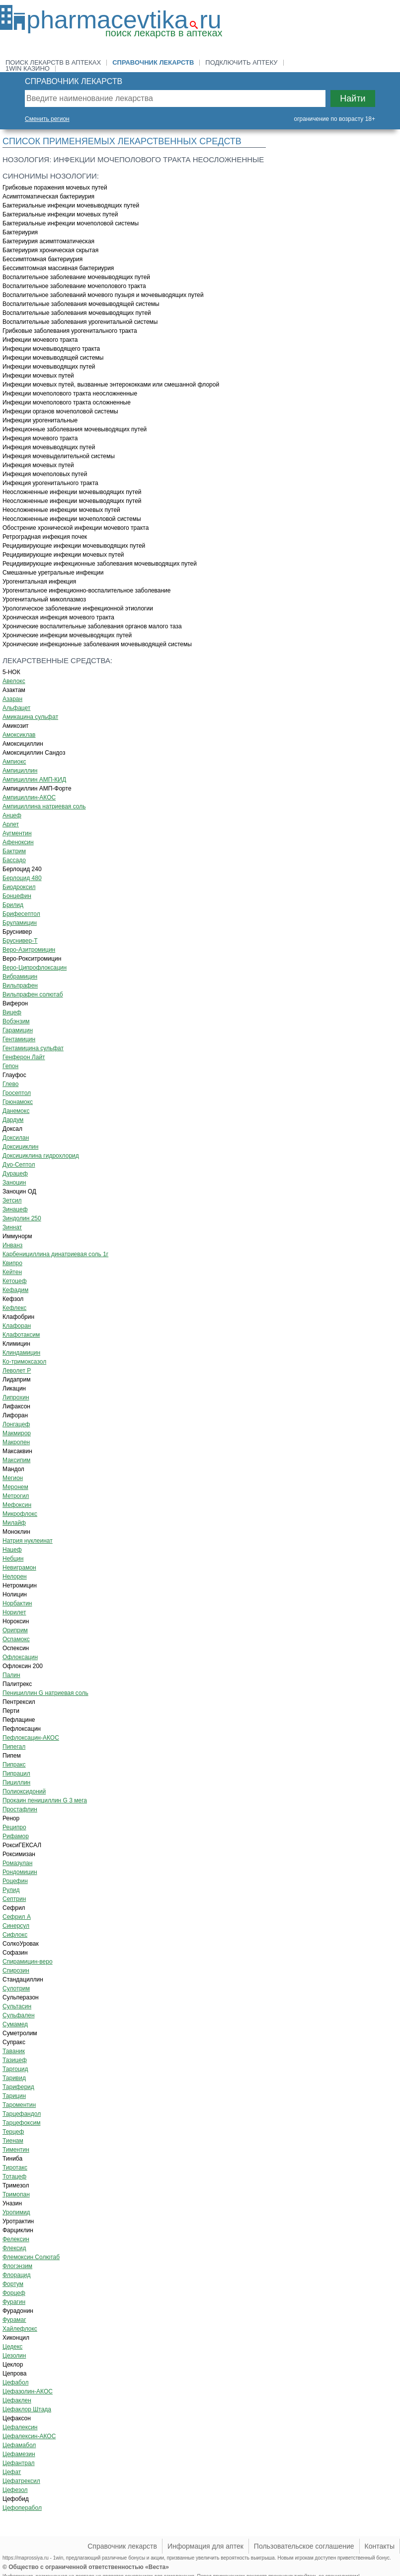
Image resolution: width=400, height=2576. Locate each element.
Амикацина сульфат (30, 716)
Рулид (10, 1889)
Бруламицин (19, 922)
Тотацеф (14, 2176)
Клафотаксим (21, 1334)
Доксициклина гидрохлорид (40, 1155)
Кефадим (15, 1290)
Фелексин (15, 2239)
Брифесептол (21, 913)
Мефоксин (16, 1504)
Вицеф (11, 1012)
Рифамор (15, 1836)
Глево (10, 1084)
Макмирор (16, 1433)
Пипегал (13, 1746)
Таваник (13, 2051)
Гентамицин (18, 1039)
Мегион (12, 1478)
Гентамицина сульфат (33, 1048)
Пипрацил (16, 1773)
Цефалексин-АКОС (29, 2436)
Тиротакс (14, 2167)
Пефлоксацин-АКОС (30, 1737)
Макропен (16, 1442)
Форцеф (13, 2292)
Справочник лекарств (153, 62)
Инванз (12, 1245)
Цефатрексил (21, 2480)
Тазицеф (14, 2060)
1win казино (27, 68)
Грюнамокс (17, 1101)
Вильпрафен (20, 985)
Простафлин (19, 1809)
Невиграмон (19, 1567)
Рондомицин (19, 1872)
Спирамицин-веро (27, 1961)
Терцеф (13, 2131)
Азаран (12, 698)
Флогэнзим (17, 2266)
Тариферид (18, 2086)
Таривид (14, 2078)
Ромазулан (17, 1863)
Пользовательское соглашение (304, 2546)
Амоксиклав (18, 734)
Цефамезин (18, 2454)
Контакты (380, 2546)
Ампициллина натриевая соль (44, 806)
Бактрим (14, 851)
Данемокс (15, 1110)
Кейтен (12, 1272)
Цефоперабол (22, 2507)
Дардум (12, 1119)
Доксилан (15, 1137)
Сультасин (16, 2006)
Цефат (11, 2472)
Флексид (14, 2248)
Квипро (12, 1263)
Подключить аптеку (241, 62)
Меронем (15, 1487)
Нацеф (12, 1549)
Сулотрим (16, 1988)
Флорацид (16, 2275)
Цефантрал (18, 2463)
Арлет (10, 824)
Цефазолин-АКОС (27, 2391)
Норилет (14, 1612)
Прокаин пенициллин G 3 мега (44, 1800)
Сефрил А (16, 1916)
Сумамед (15, 2024)
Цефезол (15, 2489)
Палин (11, 1675)
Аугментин (17, 833)
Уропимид (16, 2212)
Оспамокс (16, 1639)
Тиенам (12, 2140)
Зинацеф (15, 1209)
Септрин (14, 1898)
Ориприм (15, 1630)
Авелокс (13, 681)
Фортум (12, 2283)
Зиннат (12, 1227)
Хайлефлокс (19, 2328)
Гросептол (16, 1093)
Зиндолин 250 (21, 1218)
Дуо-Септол (18, 1164)
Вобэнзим (16, 1021)
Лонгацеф (16, 1424)
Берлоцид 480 (22, 878)
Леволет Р (16, 1370)
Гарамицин (17, 1030)
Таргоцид (15, 2069)
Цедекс (12, 2346)
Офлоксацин (20, 1657)
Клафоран (16, 1325)
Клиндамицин (21, 1352)
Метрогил (15, 1495)
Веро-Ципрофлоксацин (34, 967)
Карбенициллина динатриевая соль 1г (55, 1254)
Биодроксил (18, 887)
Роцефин (15, 1881)
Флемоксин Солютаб (31, 2257)
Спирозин (15, 1970)
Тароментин (19, 2104)
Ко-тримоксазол (24, 1361)
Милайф (14, 1522)
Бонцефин (16, 895)
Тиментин (15, 2149)
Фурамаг (14, 2319)
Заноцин (14, 1182)
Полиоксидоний (24, 1791)
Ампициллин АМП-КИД (34, 779)
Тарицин (14, 2095)
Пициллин (16, 1782)
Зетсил (12, 1200)
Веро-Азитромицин (28, 949)
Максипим (16, 1460)
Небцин (12, 1558)
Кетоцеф (14, 1281)
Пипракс (14, 1764)
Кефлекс (14, 1307)
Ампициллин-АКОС (29, 797)
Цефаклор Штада (26, 2409)
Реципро (14, 1827)
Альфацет (16, 707)
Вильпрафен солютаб (32, 994)
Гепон (10, 1066)
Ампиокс (14, 761)
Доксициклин (20, 1146)
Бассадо (14, 860)
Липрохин (15, 1397)
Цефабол (15, 2382)
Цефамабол (19, 2445)
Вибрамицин (19, 976)
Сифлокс (14, 1934)
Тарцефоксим (21, 2122)
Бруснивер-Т (20, 940)
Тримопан (16, 2194)
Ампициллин (19, 770)
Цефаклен (16, 2400)
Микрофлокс (19, 1513)
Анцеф (11, 815)
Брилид (12, 904)
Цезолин (14, 2355)
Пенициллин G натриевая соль (45, 1692)
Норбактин (17, 1603)
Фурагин (13, 2301)
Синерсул (15, 1925)
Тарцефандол (21, 2113)
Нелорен (14, 1576)
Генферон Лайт (23, 1057)
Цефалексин (20, 2427)
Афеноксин (18, 842)
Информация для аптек (205, 2546)
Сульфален (18, 2015)
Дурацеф (15, 1173)
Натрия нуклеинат (27, 1540)
